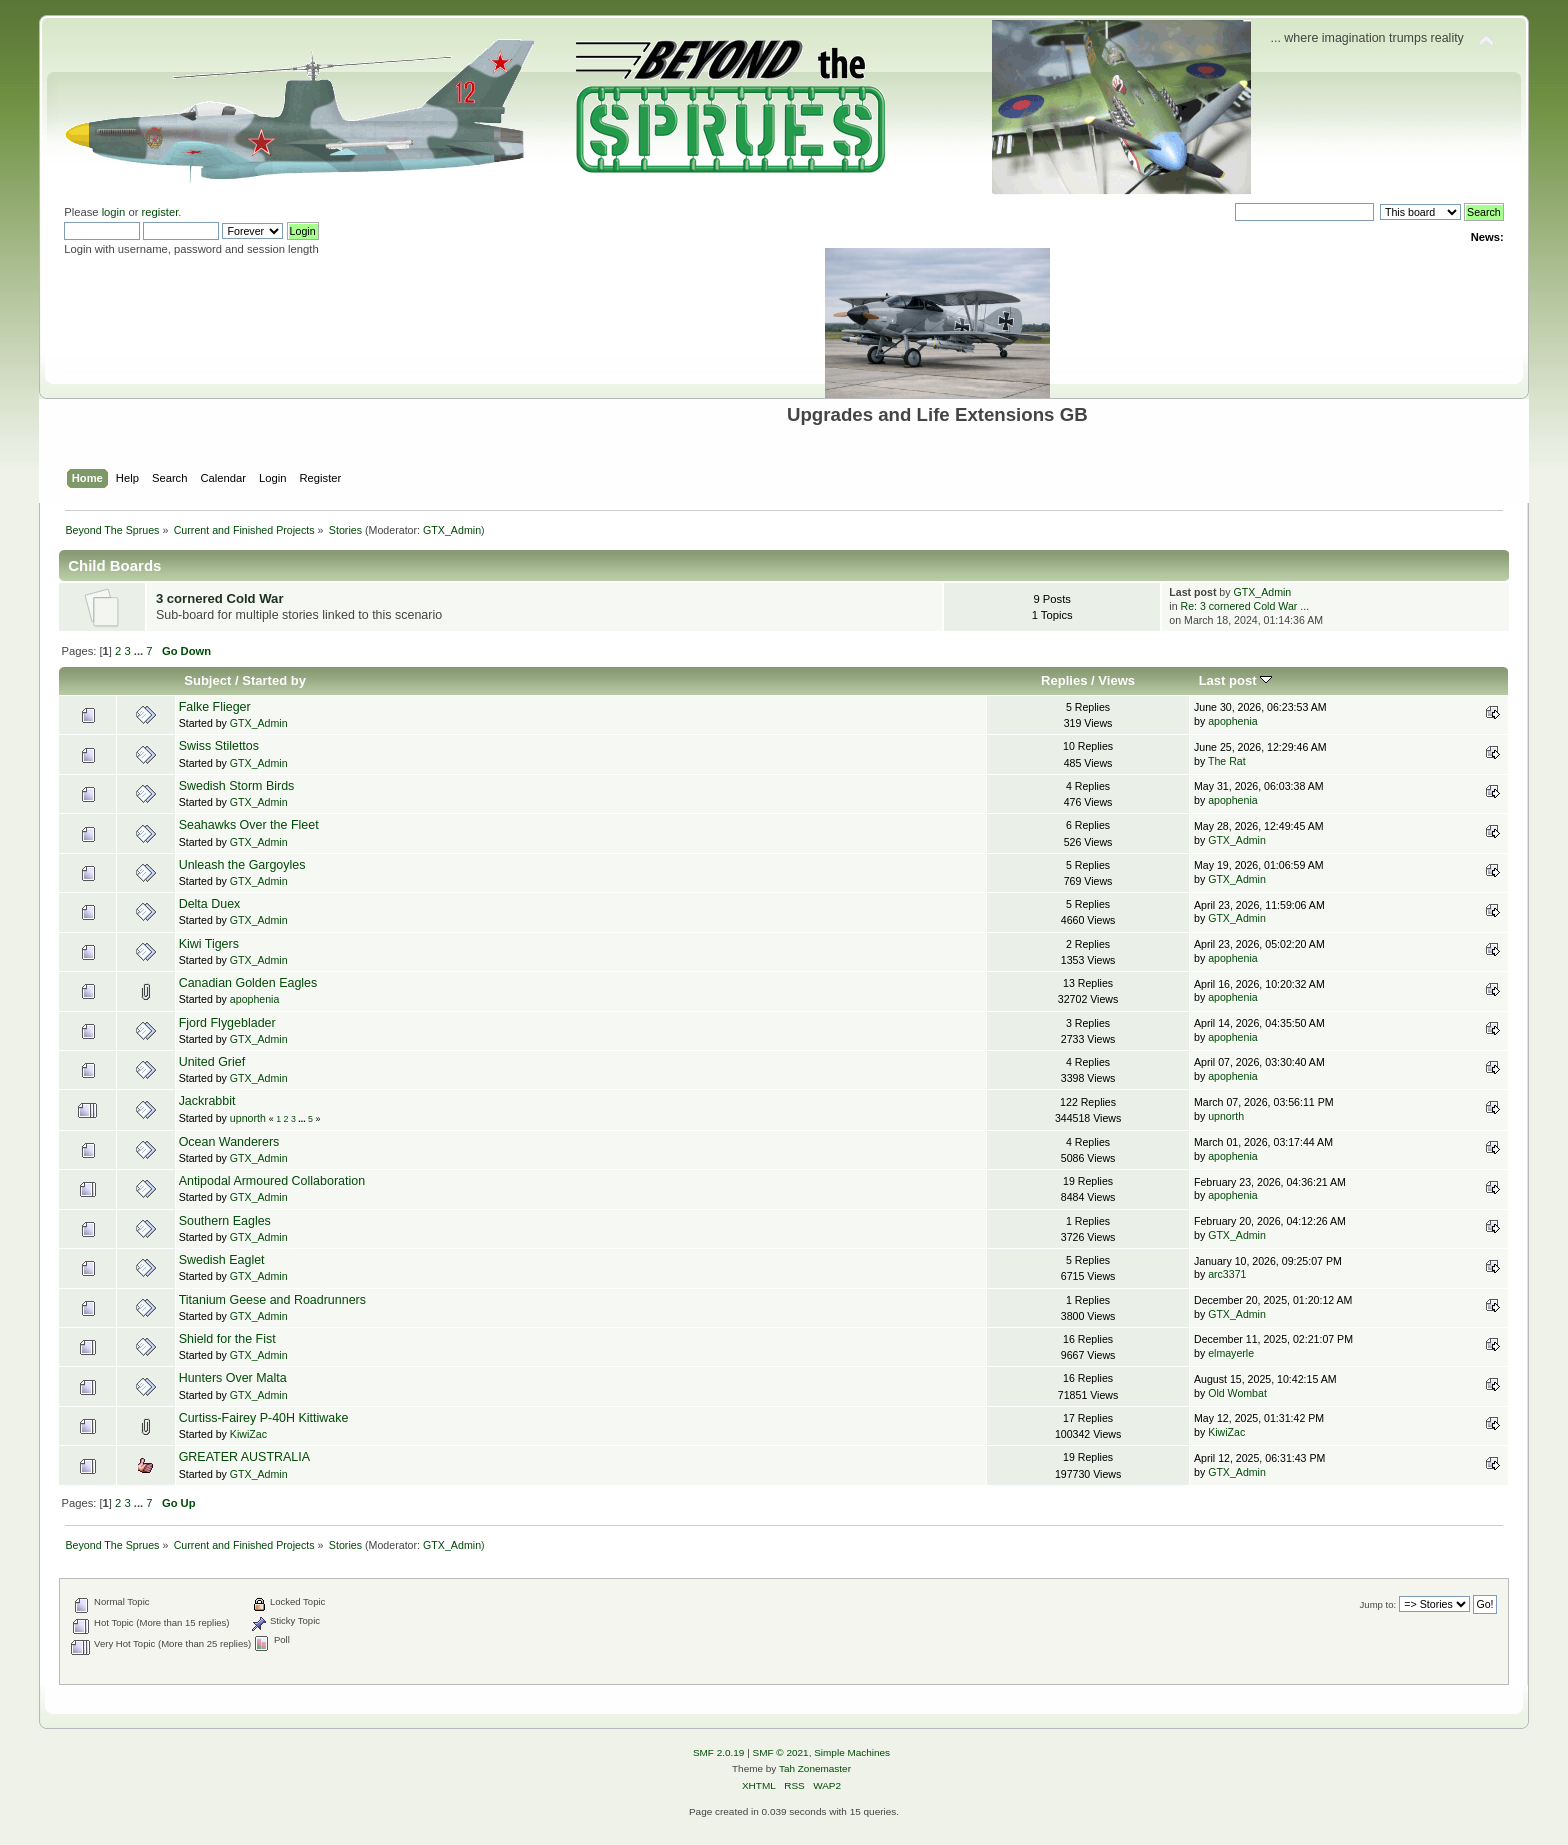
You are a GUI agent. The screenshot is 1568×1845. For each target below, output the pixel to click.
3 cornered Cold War (220, 598)
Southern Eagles (225, 1221)
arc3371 (1227, 1274)
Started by (274, 680)
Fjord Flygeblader (227, 1023)
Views (1116, 680)
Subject (207, 680)
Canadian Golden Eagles (248, 983)
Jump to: (1378, 1604)
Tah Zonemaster (815, 1768)
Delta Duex (210, 904)
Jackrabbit (207, 1101)
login (114, 212)
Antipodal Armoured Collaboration (272, 1181)
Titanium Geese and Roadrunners (272, 1300)
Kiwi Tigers (209, 944)
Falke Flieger (215, 707)
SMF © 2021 (781, 1752)
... (140, 651)
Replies (1064, 680)
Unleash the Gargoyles (242, 865)
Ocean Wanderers (229, 1142)
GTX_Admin (452, 530)
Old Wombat (1237, 1393)
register (160, 212)
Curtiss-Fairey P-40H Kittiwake (264, 1418)
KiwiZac (248, 1434)
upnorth (248, 1118)
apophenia (1233, 721)
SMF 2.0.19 (719, 1752)
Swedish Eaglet (222, 1260)
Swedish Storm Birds (237, 786)
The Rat (1227, 761)
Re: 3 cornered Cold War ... (1245, 606)
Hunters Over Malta (233, 1378)
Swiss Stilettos (219, 746)
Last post (1236, 680)
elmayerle (1231, 1353)
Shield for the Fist (227, 1339)
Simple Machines (852, 1752)
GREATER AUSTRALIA (244, 1457)
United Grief (212, 1062)
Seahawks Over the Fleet (249, 825)
